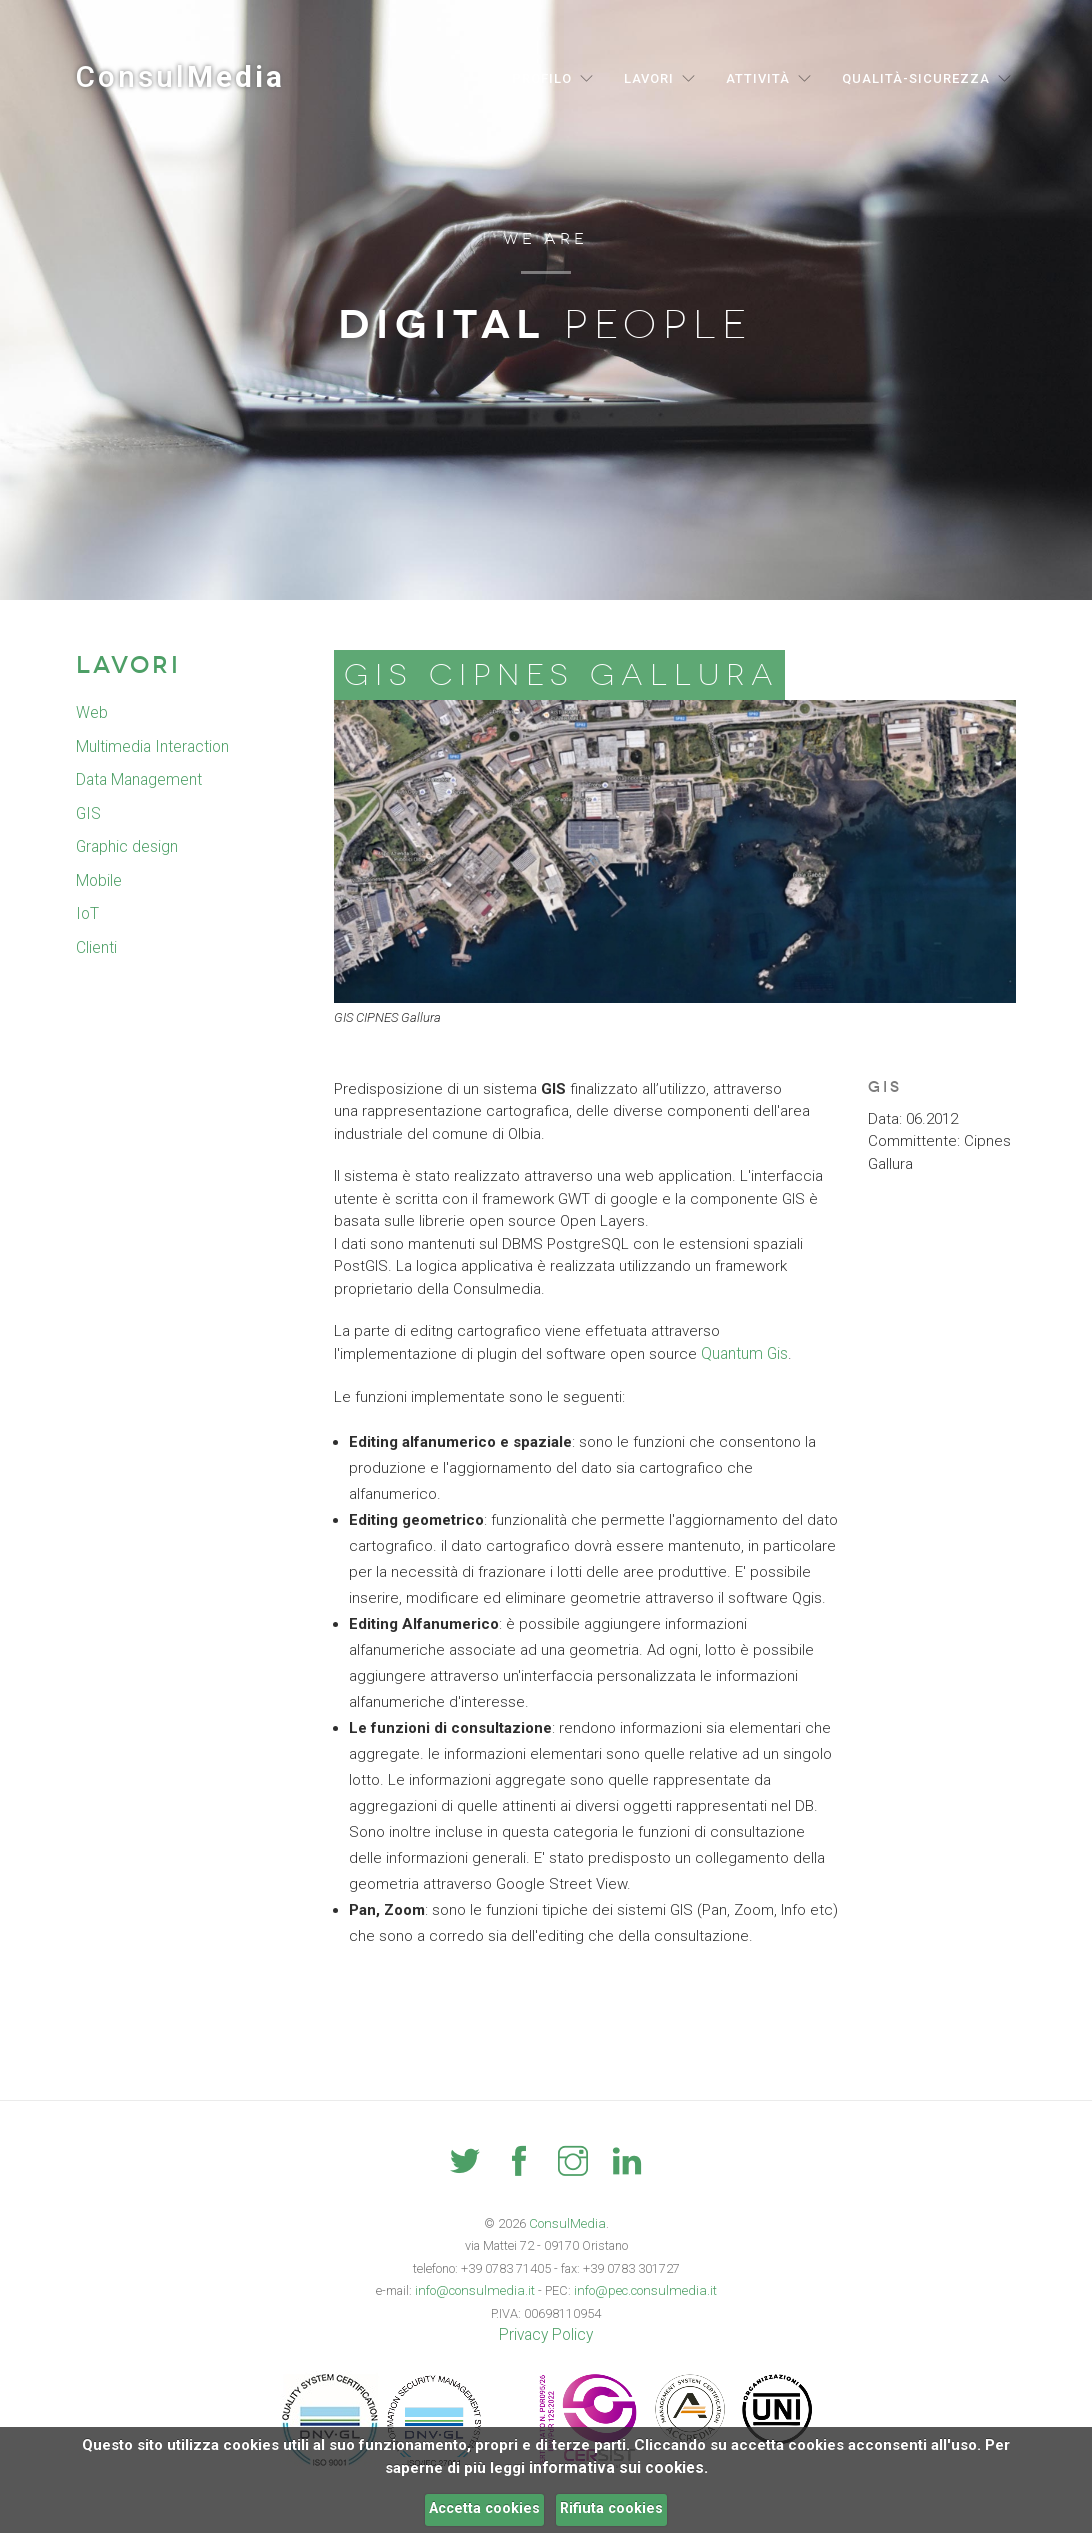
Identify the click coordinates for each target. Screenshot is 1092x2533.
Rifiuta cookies (611, 2508)
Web (91, 713)
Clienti (96, 948)
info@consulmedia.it (479, 2289)
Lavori (649, 78)
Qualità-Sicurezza (916, 78)
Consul (180, 76)
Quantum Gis (743, 1354)
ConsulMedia (567, 2222)
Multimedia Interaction (150, 747)
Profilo (542, 78)
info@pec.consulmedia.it (641, 2289)
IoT (86, 914)
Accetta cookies (484, 2508)
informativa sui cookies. (618, 2468)
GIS (87, 814)
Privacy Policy (546, 2334)
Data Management (138, 780)
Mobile (98, 881)
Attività (758, 78)
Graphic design (127, 847)
